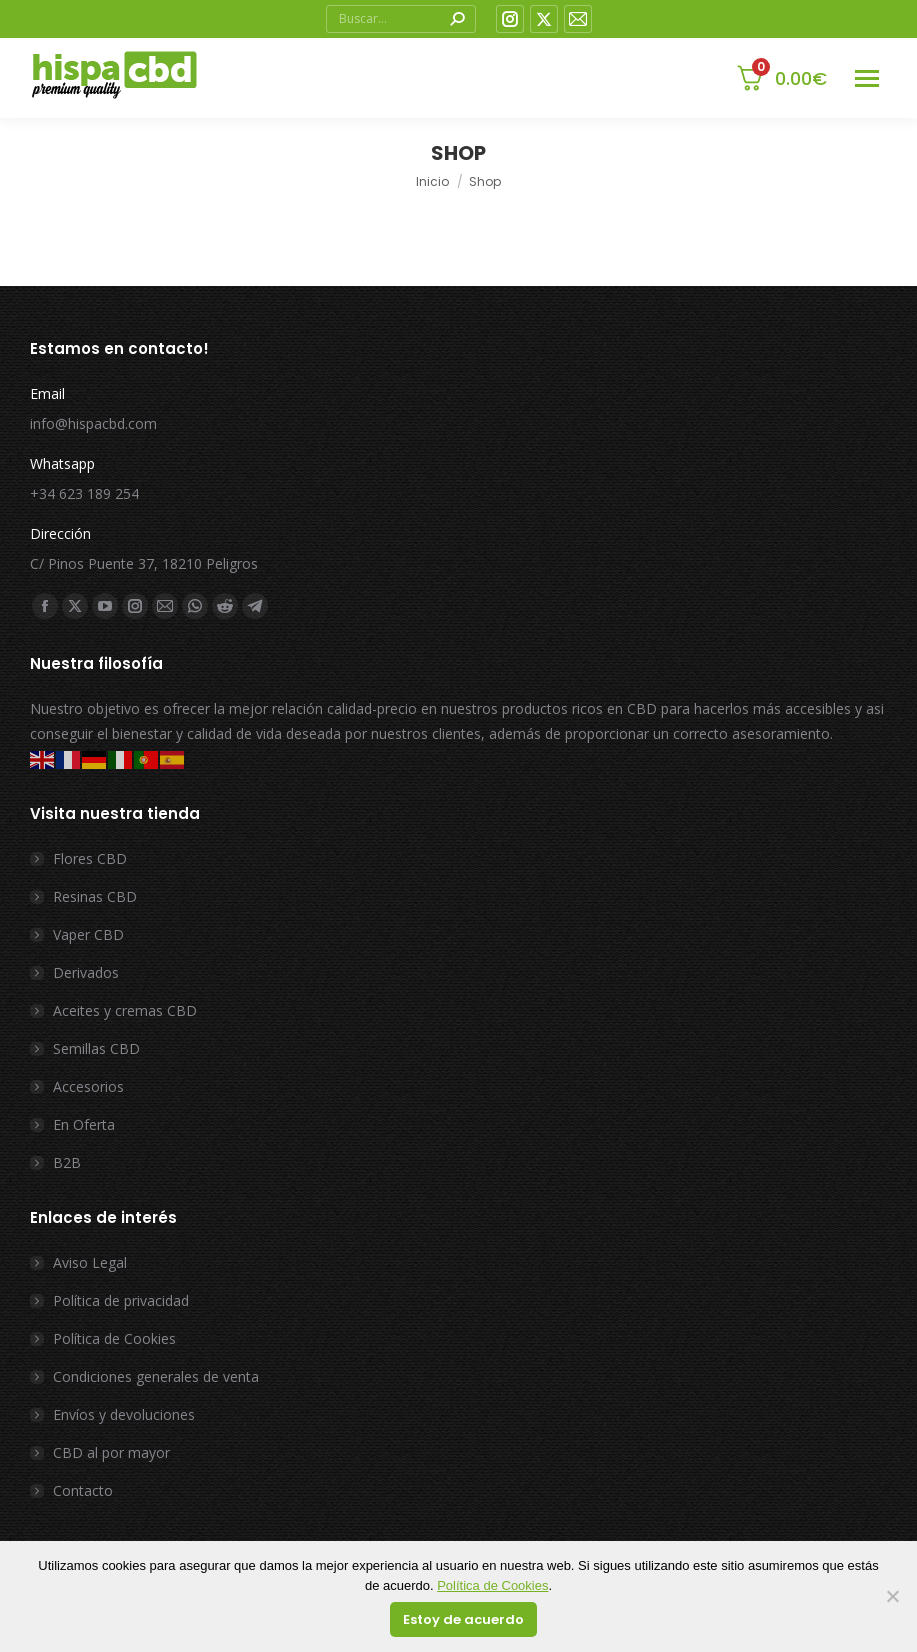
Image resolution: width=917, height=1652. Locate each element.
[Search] (401, 19)
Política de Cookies (114, 1338)
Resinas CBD (95, 896)
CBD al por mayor (111, 1452)
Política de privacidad (121, 1300)
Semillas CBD (96, 1048)
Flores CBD (90, 858)
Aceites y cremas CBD (125, 1010)
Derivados (86, 972)
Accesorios (88, 1086)
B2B (67, 1162)
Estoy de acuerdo (463, 1619)
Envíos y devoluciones (124, 1414)
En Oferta (84, 1124)
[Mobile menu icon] (867, 78)
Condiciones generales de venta (156, 1376)
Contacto (83, 1490)
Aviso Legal (90, 1262)
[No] (892, 1597)
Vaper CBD (88, 934)
